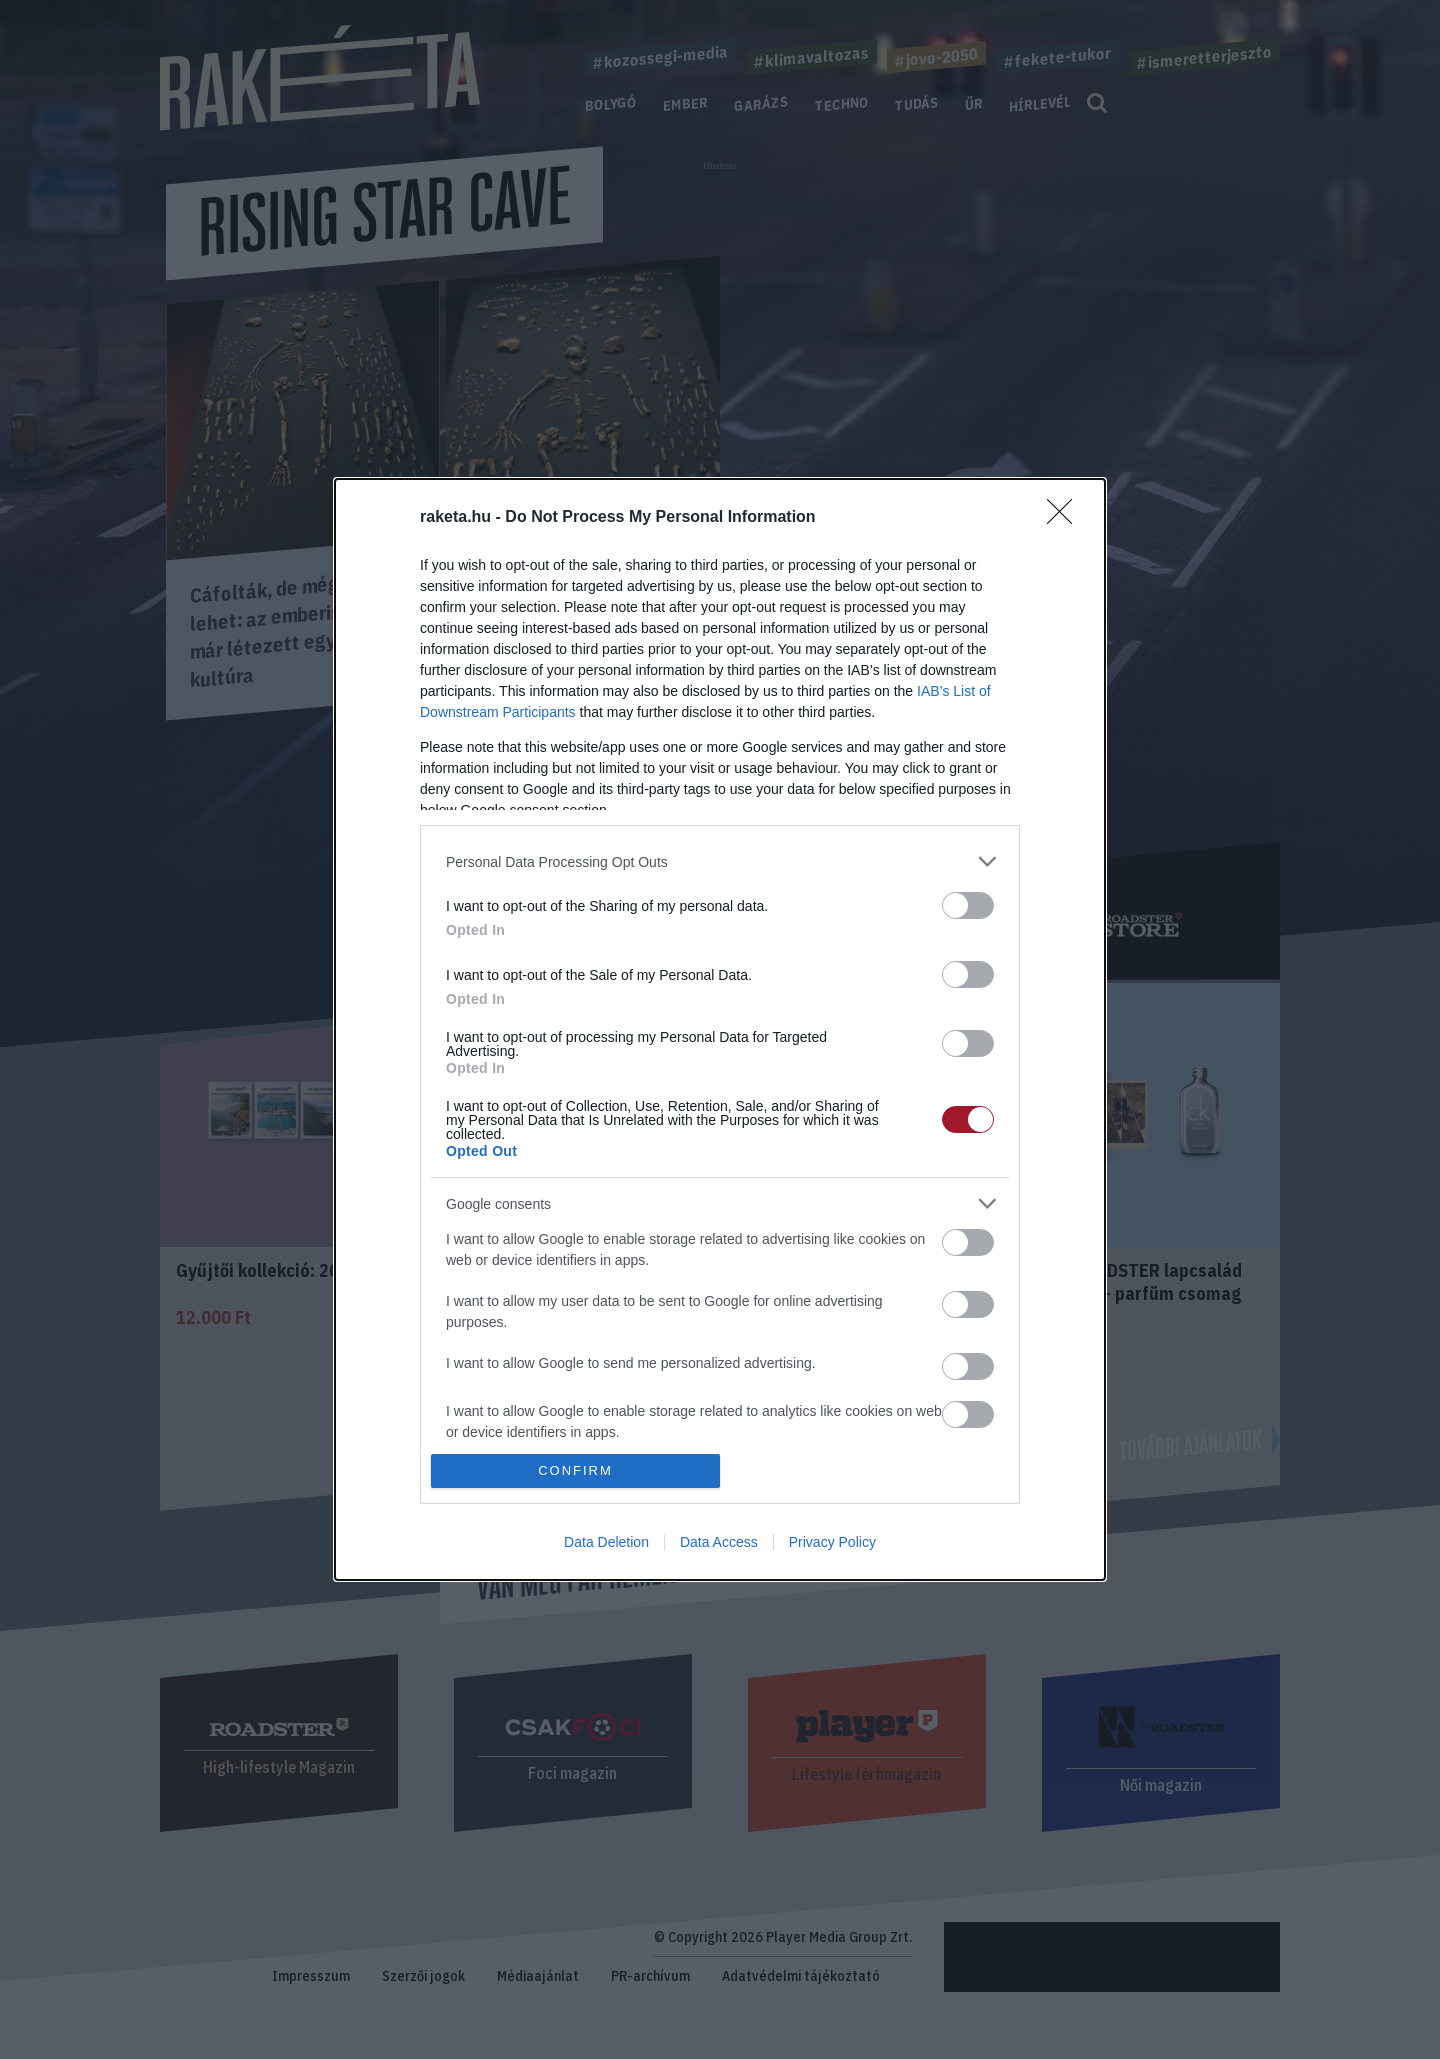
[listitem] (720, 861)
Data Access (719, 1542)
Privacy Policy (832, 1542)
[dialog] (720, 1029)
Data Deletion (606, 1542)
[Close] (1066, 518)
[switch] (968, 905)
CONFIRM (575, 1470)
